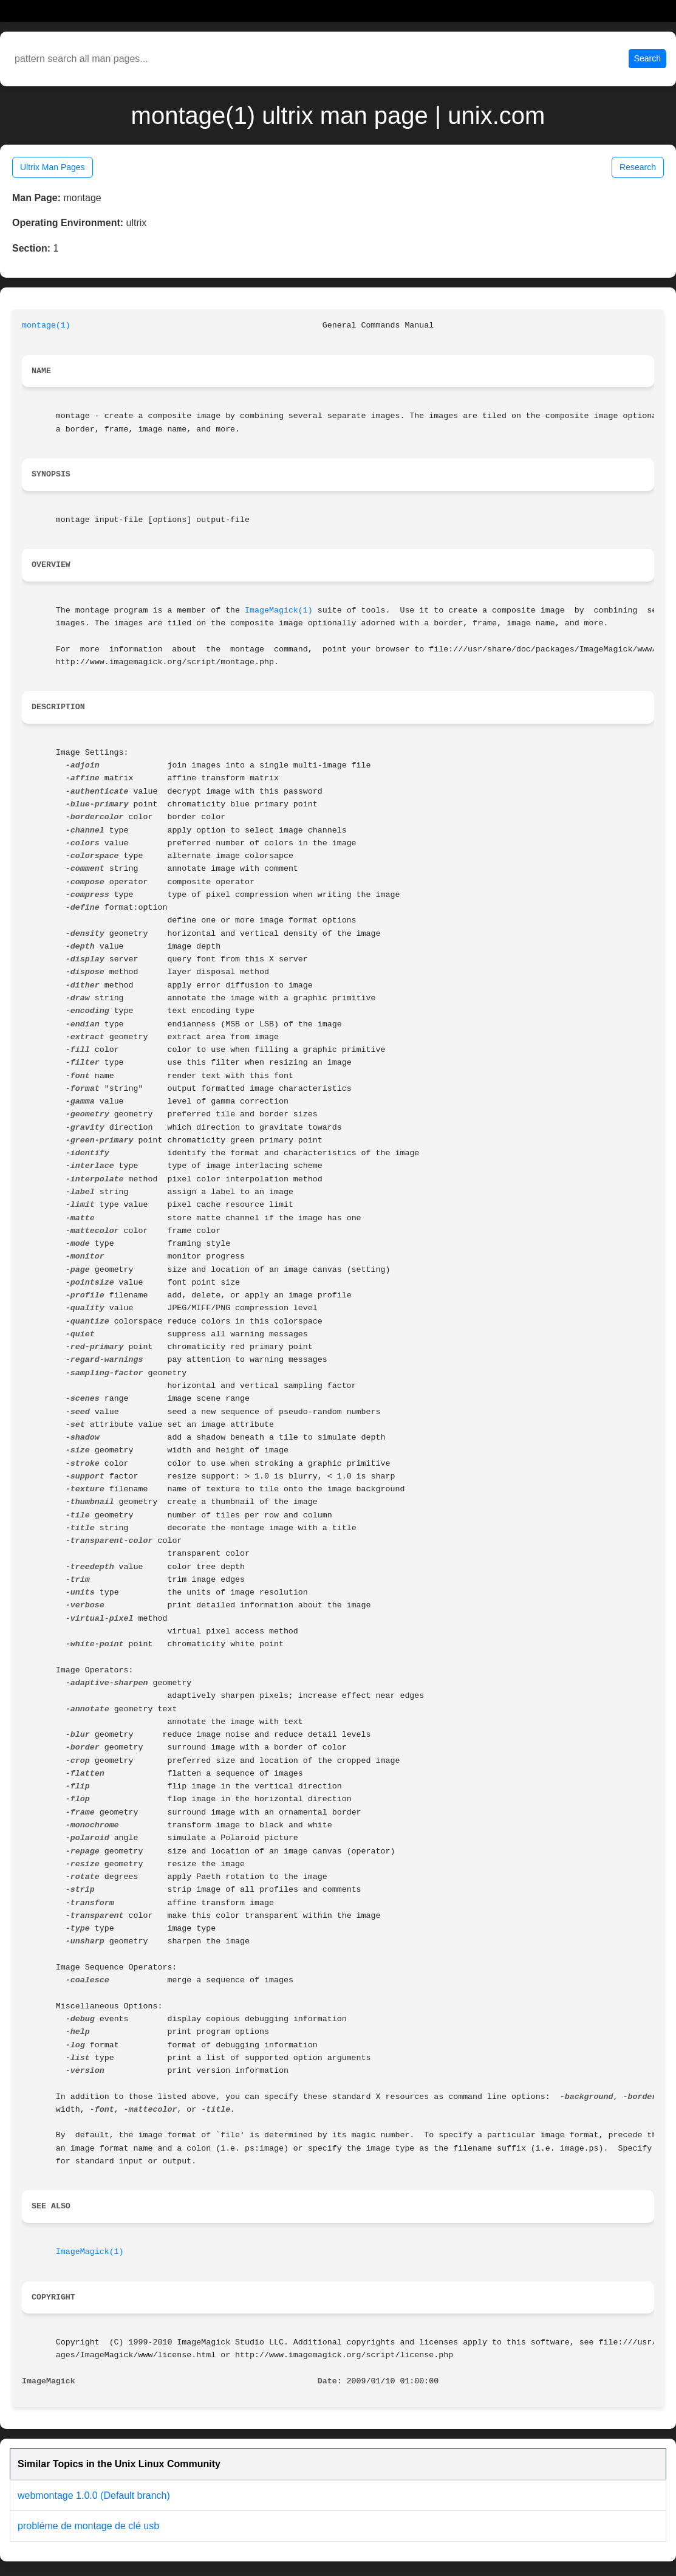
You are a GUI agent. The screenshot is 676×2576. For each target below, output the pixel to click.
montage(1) (46, 325)
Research (638, 167)
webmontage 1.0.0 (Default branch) (94, 2495)
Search (647, 58)
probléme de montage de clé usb (88, 2526)
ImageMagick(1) (279, 610)
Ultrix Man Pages (52, 167)
